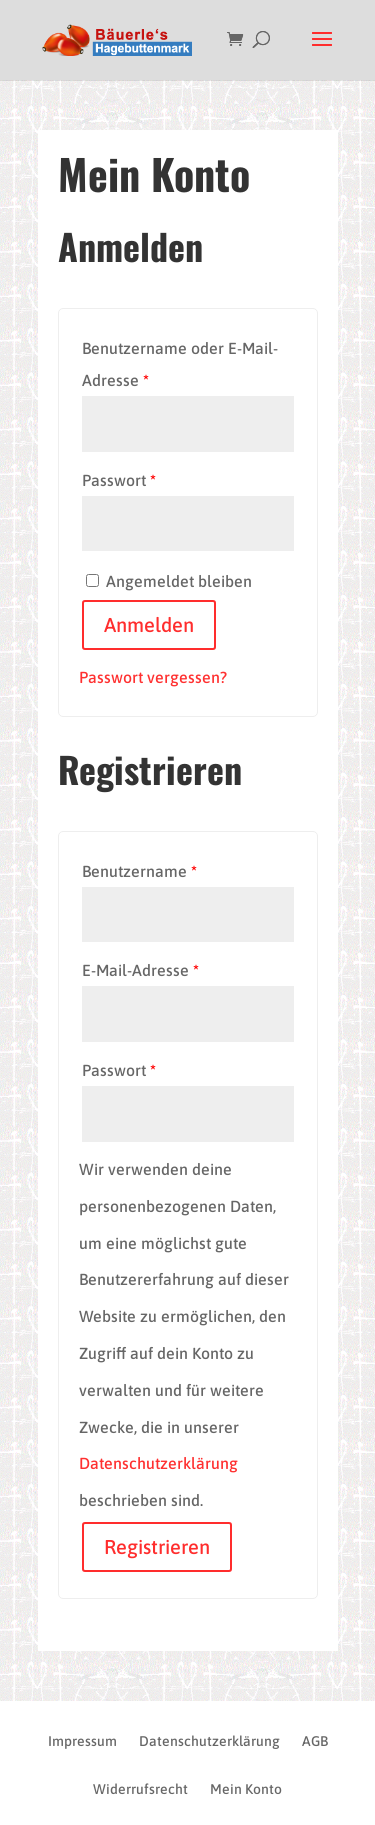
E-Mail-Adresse (140, 970)
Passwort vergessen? (153, 677)
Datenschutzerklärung (158, 1463)
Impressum (82, 1741)
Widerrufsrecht (140, 1789)
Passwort (119, 480)
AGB (315, 1741)
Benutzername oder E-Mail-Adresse (180, 364)
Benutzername (139, 871)
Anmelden (149, 624)
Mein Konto (246, 1789)
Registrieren (157, 1546)
